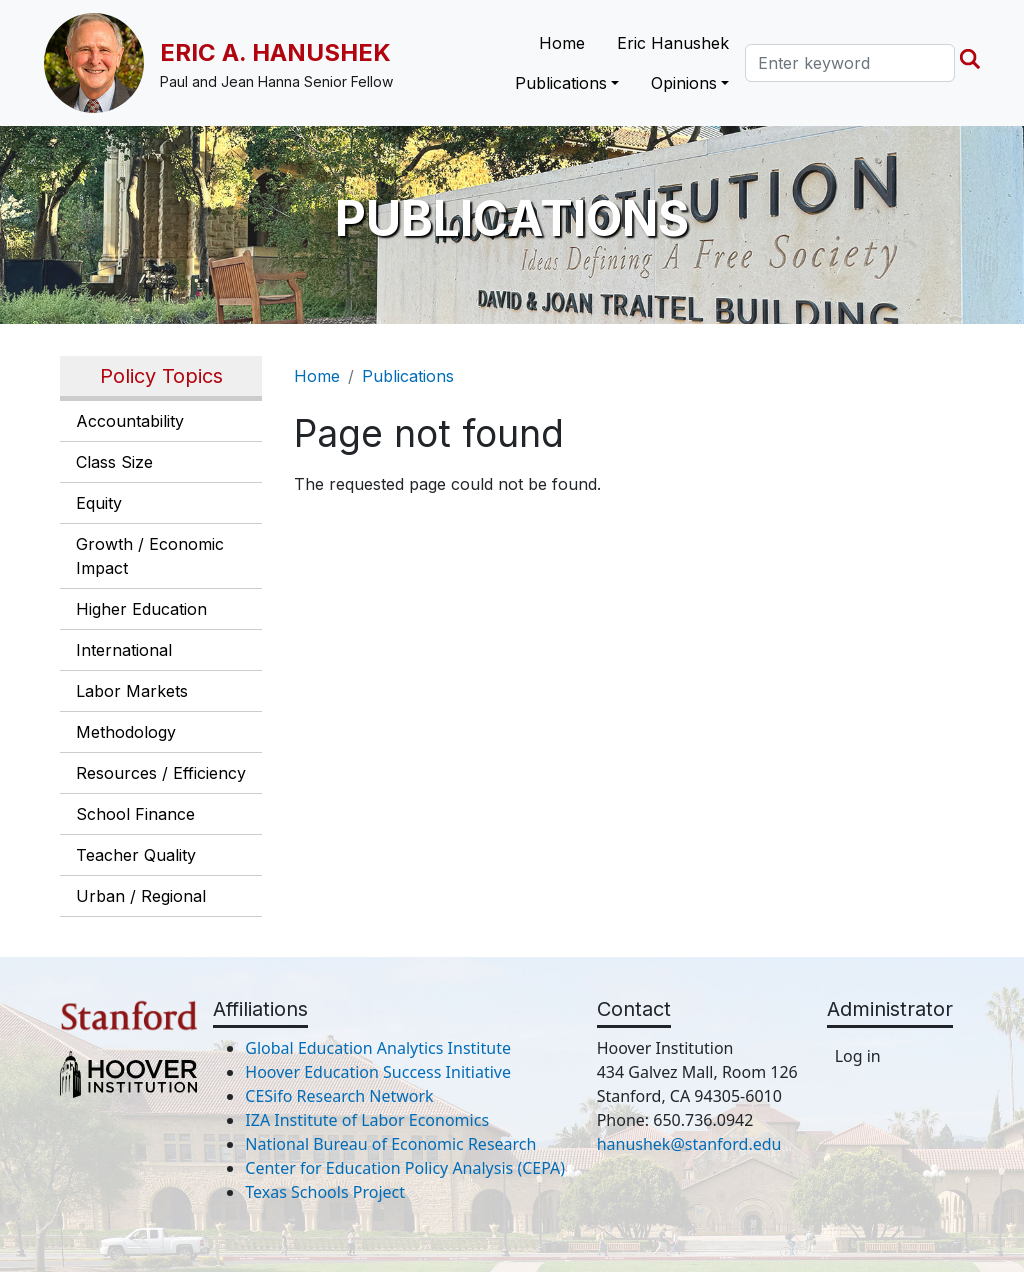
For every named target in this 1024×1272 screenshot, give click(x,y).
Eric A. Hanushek (275, 52)
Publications (408, 376)
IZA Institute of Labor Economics (367, 1120)
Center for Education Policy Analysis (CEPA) (405, 1168)
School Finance (135, 814)
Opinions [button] (684, 83)
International (124, 650)
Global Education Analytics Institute (378, 1048)
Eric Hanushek (673, 43)
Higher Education (141, 609)
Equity (99, 503)
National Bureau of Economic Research (390, 1144)
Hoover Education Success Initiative (378, 1072)
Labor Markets (132, 691)
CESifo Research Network (339, 1096)
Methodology (126, 732)
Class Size (114, 462)
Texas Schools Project (325, 1192)
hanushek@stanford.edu (689, 1144)
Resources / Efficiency (161, 773)
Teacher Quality (136, 855)
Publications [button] (561, 83)
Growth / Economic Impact (150, 556)
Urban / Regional (141, 896)
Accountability (130, 421)
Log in (858, 1056)
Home (562, 43)
